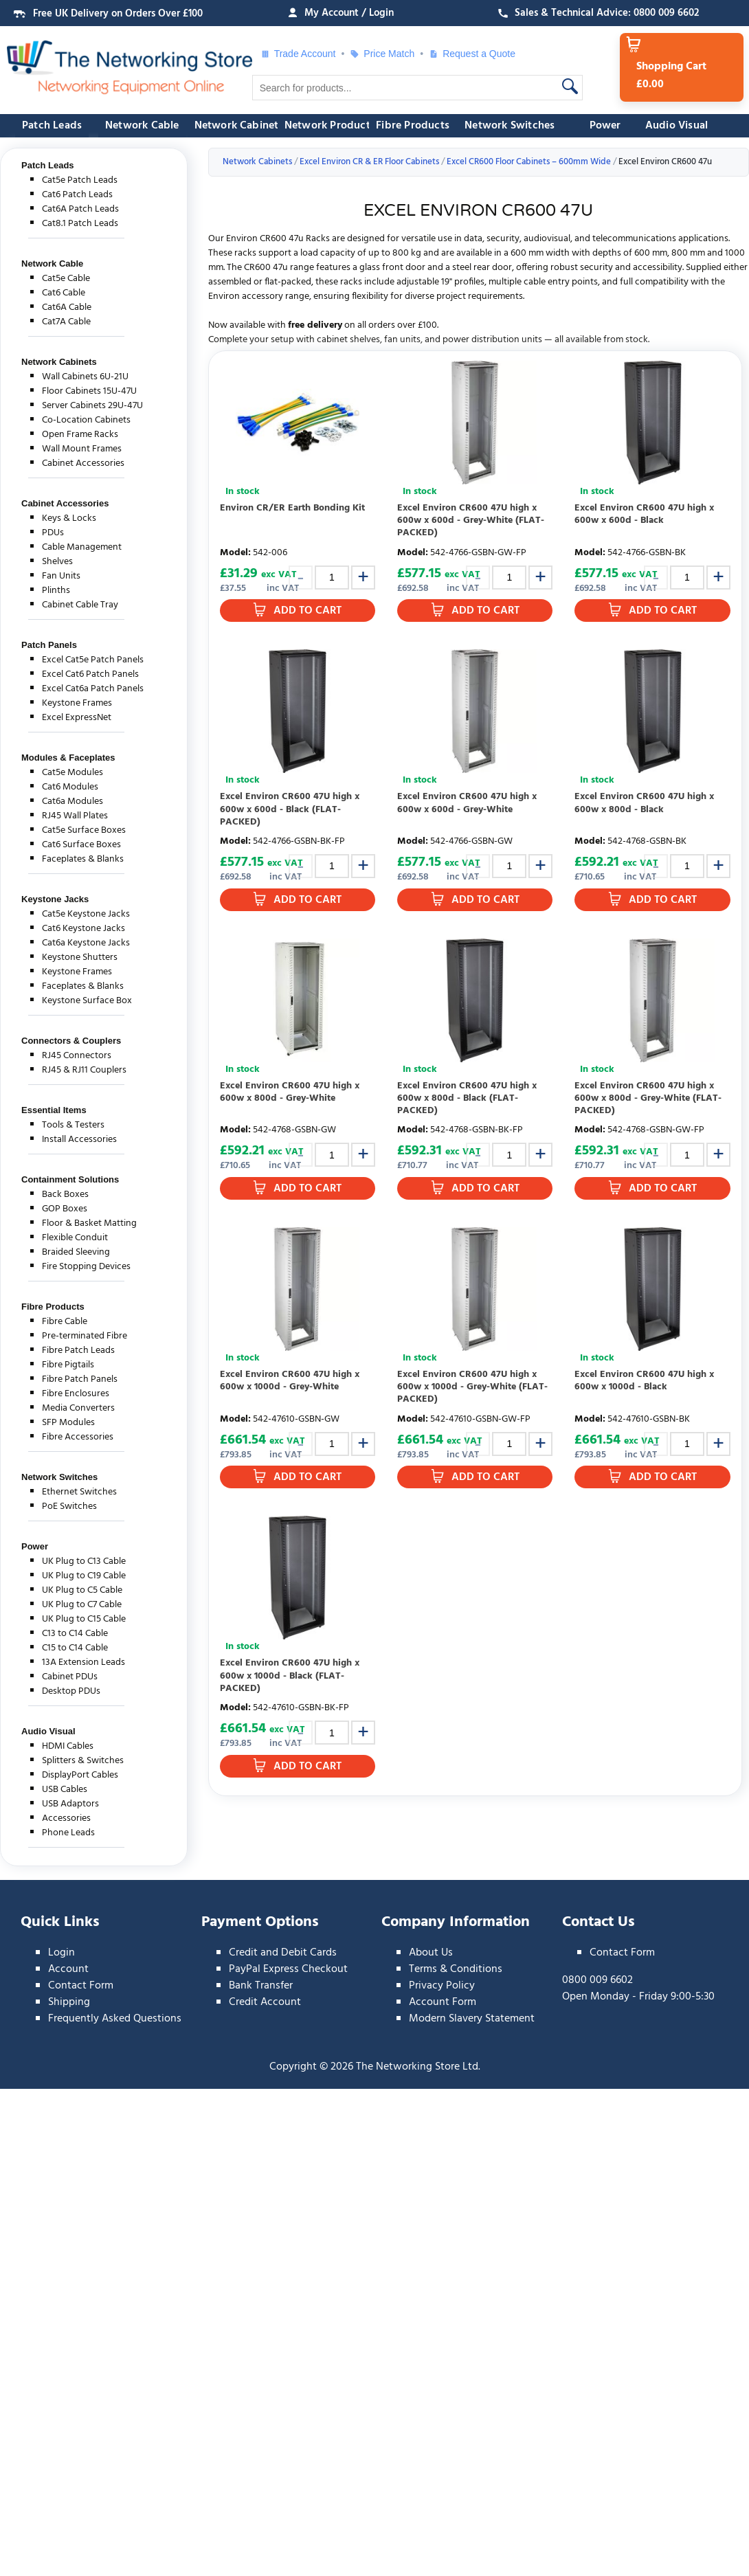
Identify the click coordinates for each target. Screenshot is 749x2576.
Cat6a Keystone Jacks (86, 943)
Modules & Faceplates (68, 757)
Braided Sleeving (76, 1252)
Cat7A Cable (66, 322)
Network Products (329, 126)
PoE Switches (69, 1506)
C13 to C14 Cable (75, 1634)
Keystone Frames (77, 703)
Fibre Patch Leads (78, 1350)
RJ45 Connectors (76, 1056)
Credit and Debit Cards (283, 1953)
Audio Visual (676, 126)
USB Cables (64, 1789)
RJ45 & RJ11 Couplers (84, 1070)
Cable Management (82, 547)
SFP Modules (68, 1423)
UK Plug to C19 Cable (84, 1576)
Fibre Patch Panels (80, 1379)
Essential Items (54, 1110)
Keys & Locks (69, 518)
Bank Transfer (261, 1986)
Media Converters (78, 1408)
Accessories (66, 1818)
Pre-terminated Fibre (84, 1336)
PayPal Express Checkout (288, 1969)
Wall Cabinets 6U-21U (85, 377)
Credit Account (265, 2002)
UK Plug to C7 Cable (82, 1605)
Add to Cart (307, 611)
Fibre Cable (64, 1322)
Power (605, 126)
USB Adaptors (70, 1804)
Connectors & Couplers (71, 1040)
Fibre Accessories (77, 1437)
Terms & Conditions (455, 1969)
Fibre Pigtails (68, 1365)
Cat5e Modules (72, 773)
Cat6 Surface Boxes (81, 845)
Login (61, 1953)
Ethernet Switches (79, 1492)
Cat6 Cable (63, 293)
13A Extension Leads (83, 1662)
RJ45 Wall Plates (75, 816)
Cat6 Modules (70, 787)
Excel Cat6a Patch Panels (93, 689)
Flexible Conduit (75, 1238)
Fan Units (61, 576)
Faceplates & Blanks (83, 859)
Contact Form (80, 1986)
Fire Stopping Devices (86, 1267)
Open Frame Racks (80, 435)
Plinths (56, 590)
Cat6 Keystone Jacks (83, 929)
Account (68, 1969)
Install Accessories (79, 1139)
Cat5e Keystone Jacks (86, 914)
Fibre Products (412, 126)
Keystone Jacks (55, 899)
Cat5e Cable (66, 279)
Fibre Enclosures (75, 1394)
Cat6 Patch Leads (77, 195)
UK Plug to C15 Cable (84, 1619)
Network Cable (142, 126)
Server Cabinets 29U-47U (92, 406)
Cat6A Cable (66, 307)
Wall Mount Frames (82, 449)
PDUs (53, 533)
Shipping (69, 2002)
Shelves (57, 562)
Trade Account (298, 53)
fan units (402, 340)
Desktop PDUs (71, 1691)
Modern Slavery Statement (472, 2019)
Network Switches (510, 126)
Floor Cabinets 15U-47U (89, 391)
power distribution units (492, 340)
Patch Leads (52, 126)
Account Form (442, 2002)
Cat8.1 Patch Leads (80, 224)
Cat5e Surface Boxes (84, 830)
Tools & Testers (73, 1125)
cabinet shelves (348, 340)
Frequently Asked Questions (114, 2019)
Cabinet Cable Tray (80, 605)
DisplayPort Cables (80, 1775)
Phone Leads (68, 1833)
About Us (431, 1953)
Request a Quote (472, 53)
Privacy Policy (442, 1986)
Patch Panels (49, 645)
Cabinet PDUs (70, 1677)
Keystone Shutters (80, 957)
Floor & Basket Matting (89, 1223)
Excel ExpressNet (76, 718)
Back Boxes (65, 1194)
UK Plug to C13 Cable (84, 1561)
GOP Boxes (64, 1209)
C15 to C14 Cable (75, 1648)
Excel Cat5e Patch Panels (93, 660)
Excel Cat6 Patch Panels (90, 674)
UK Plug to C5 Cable (82, 1590)
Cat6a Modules (72, 801)
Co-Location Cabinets (86, 420)
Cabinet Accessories (83, 463)
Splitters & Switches (83, 1761)
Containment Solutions (70, 1179)
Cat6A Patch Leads (80, 209)
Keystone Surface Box (87, 1001)
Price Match (382, 53)
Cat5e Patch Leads (80, 180)
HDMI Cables (67, 1746)
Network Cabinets (239, 126)
